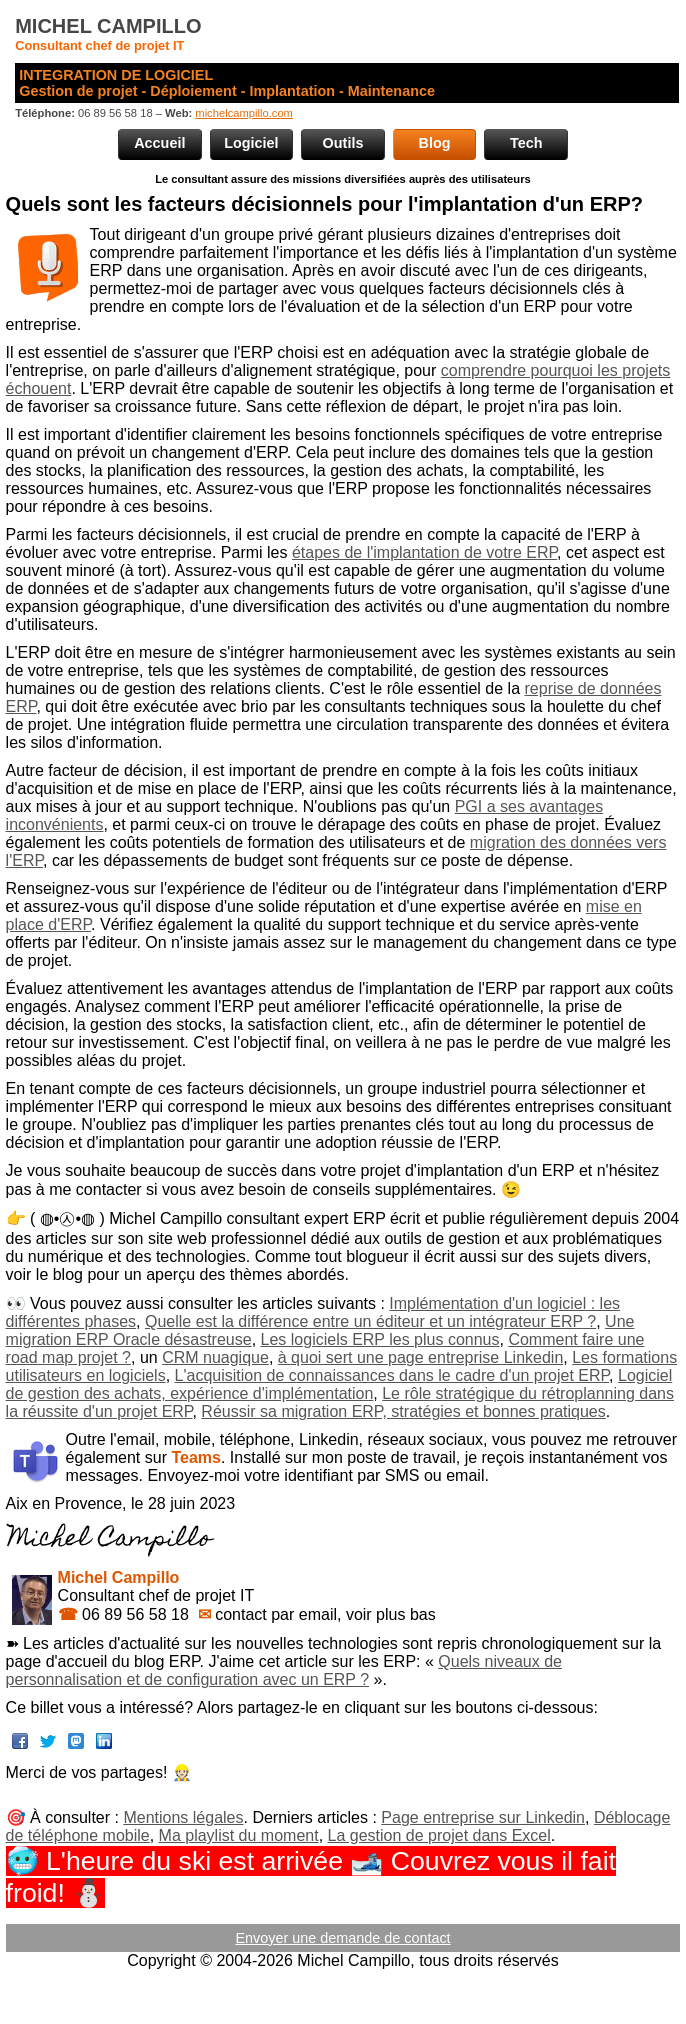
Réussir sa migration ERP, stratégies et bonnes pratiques (403, 1411)
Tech (526, 143)
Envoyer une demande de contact (342, 1938)
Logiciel (251, 143)
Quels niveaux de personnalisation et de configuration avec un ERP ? (284, 1670)
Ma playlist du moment (239, 1835)
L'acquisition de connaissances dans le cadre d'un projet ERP (392, 1375)
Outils (343, 143)
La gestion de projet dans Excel (439, 1835)
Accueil (159, 143)
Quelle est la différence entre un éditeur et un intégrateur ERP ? (370, 1321)
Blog (435, 143)
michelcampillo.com (244, 113)
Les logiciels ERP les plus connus (380, 1339)
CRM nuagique (215, 1357)
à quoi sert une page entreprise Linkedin (421, 1357)
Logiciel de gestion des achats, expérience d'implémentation (339, 1384)
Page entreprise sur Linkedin (483, 1817)
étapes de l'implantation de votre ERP (424, 552)
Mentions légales (183, 1817)
